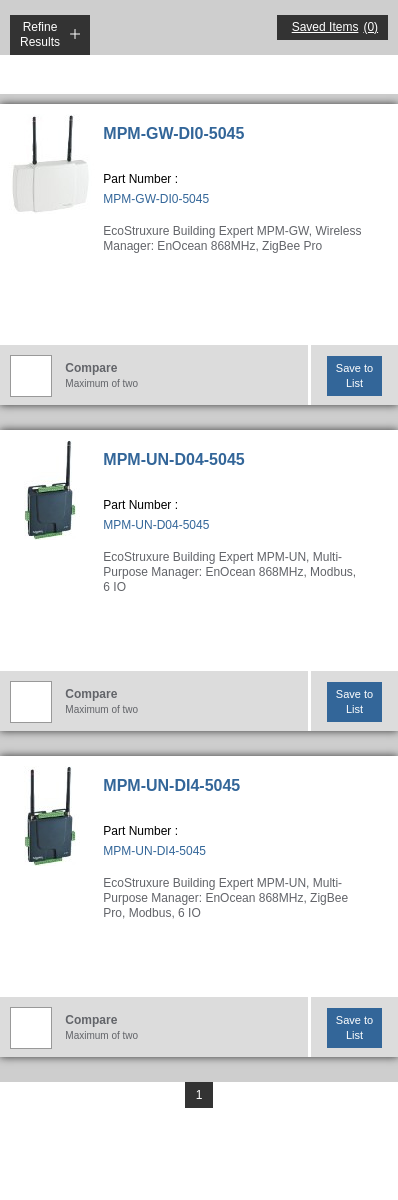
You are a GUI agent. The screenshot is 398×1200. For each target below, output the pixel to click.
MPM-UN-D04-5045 (173, 459)
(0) (370, 27)
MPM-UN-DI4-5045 (171, 785)
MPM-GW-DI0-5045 (173, 133)
